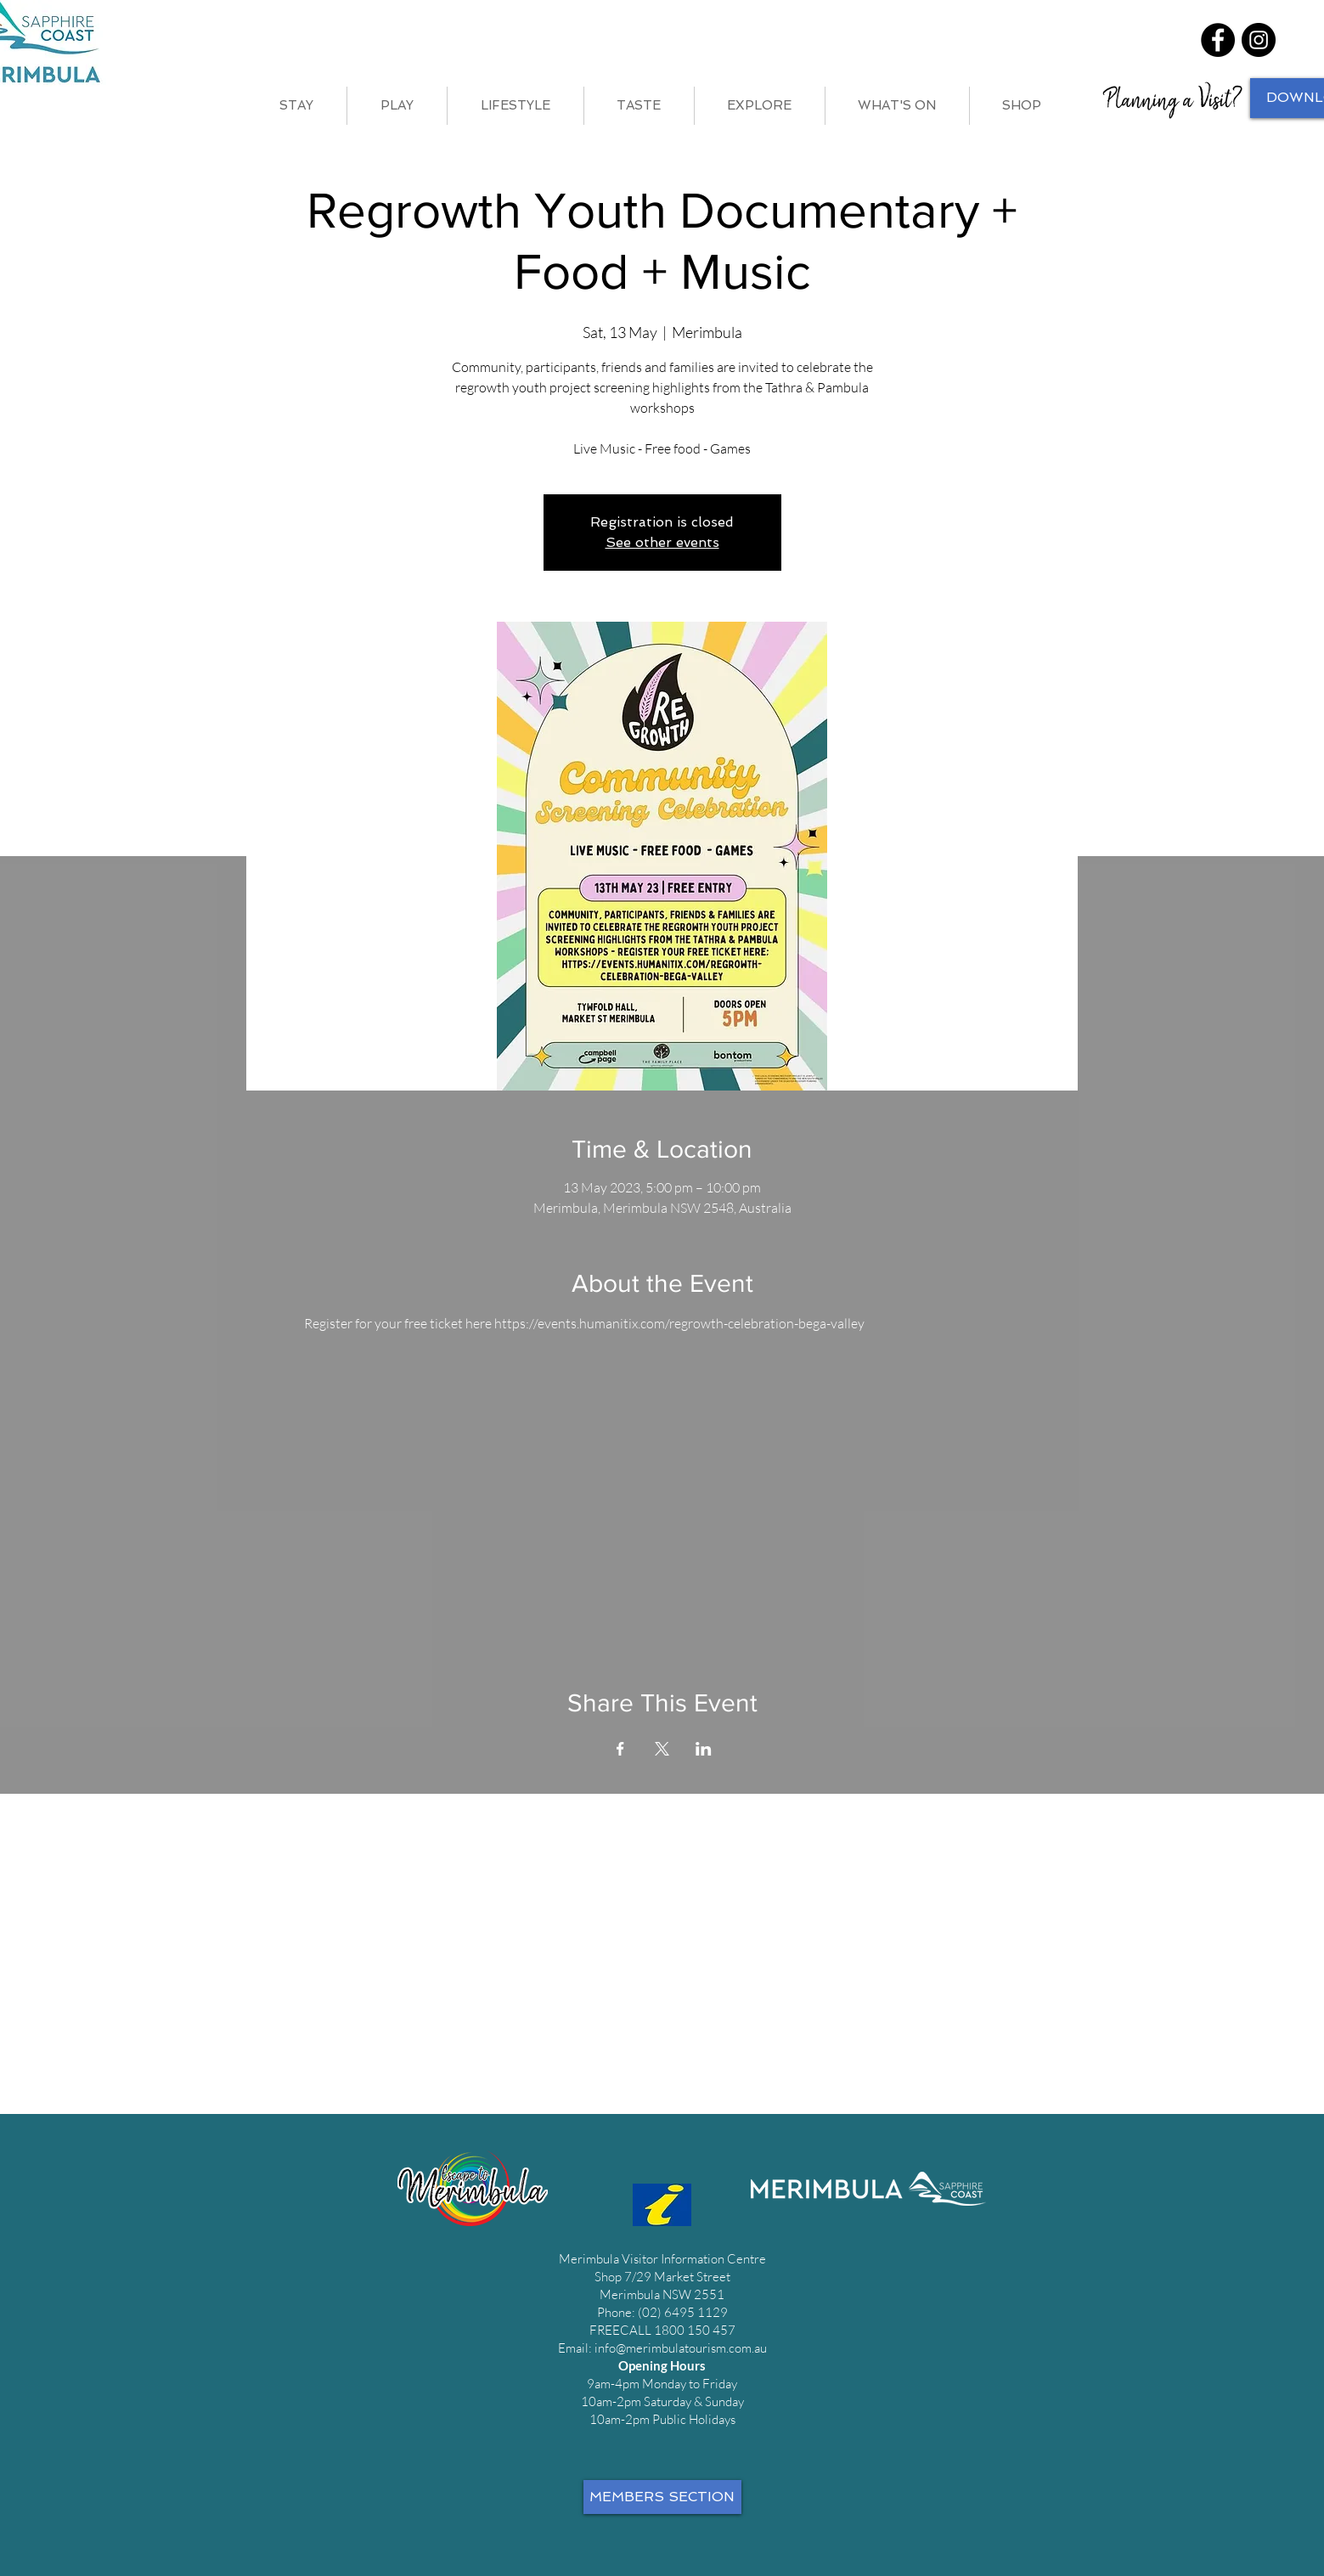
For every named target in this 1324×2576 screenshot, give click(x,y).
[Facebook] (1218, 40)
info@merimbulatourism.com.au (680, 2348)
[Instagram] (1259, 40)
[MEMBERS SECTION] (662, 2497)
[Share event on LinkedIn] (704, 1749)
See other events (662, 542)
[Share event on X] (662, 1749)
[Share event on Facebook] (620, 1749)
